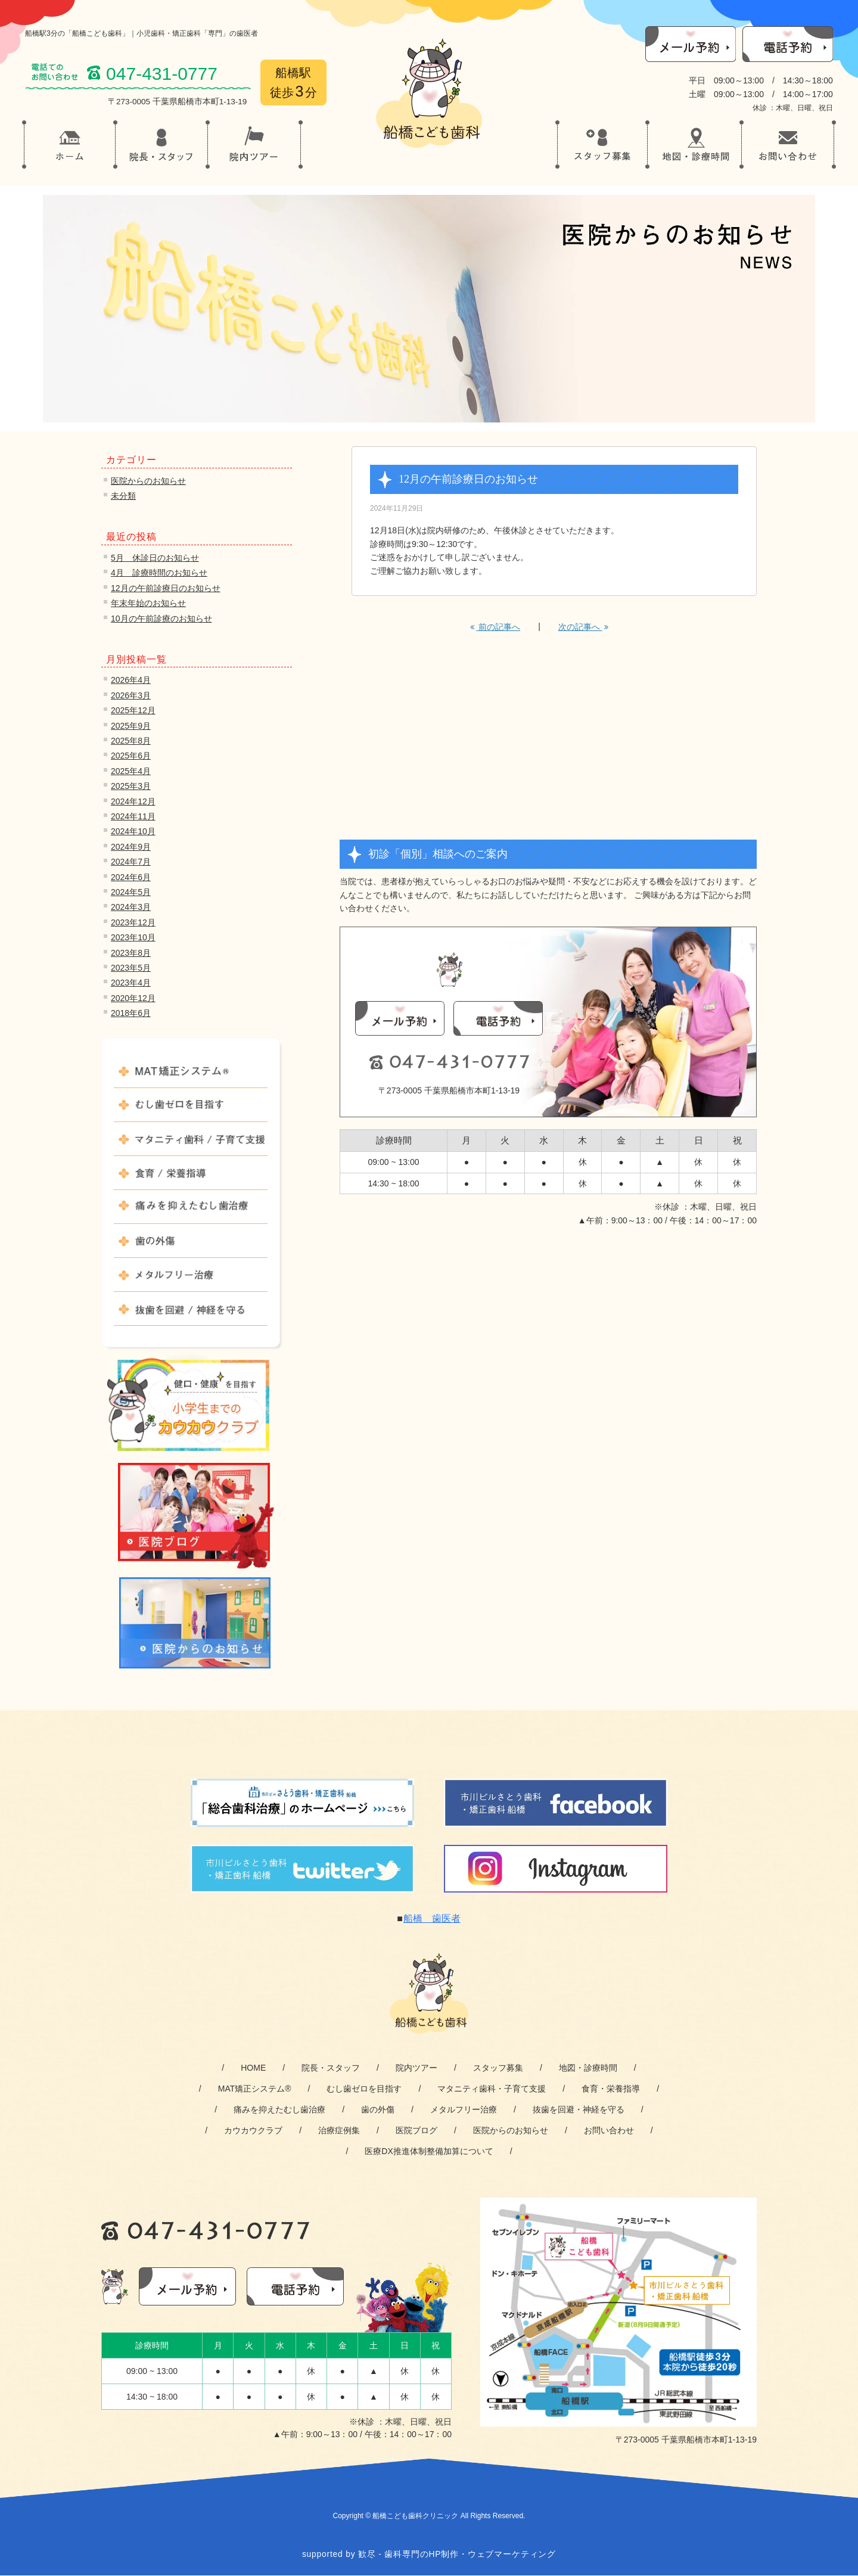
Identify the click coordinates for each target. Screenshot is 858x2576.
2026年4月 (131, 680)
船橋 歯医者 (432, 1918)
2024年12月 (133, 801)
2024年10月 (133, 831)
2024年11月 (133, 816)
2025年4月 (131, 771)
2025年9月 (131, 726)
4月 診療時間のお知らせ (159, 572)
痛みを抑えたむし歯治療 (191, 1212)
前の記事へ (495, 627)
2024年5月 (131, 892)
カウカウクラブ (253, 2130)
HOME (253, 2067)
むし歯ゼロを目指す (191, 1110)
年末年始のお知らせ (148, 603)
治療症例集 (339, 2130)
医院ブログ (416, 2130)
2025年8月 (131, 740)
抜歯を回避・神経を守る (578, 2109)
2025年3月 (131, 786)
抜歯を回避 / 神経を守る (191, 1314)
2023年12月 (133, 922)
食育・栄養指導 (611, 2088)
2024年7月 (131, 861)
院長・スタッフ (330, 2067)
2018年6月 (131, 1013)
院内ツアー (416, 2067)
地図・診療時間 (588, 2067)
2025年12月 (133, 710)
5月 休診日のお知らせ (155, 558)
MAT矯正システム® (191, 1076)
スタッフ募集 (498, 2067)
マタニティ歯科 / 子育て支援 (191, 1144)
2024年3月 (131, 907)
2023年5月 (131, 967)
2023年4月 (131, 982)
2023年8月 (131, 953)
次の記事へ (583, 627)
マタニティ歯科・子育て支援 (491, 2088)
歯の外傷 (191, 1246)
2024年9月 (131, 847)
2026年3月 (131, 695)
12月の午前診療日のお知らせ (165, 588)
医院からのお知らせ (148, 481)
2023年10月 (133, 937)
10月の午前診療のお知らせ (161, 618)
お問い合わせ (609, 2130)
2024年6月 (131, 877)
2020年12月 (133, 998)
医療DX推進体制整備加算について (429, 2151)
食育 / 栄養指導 (191, 1178)
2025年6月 (131, 755)
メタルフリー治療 (191, 1280)
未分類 (123, 496)
